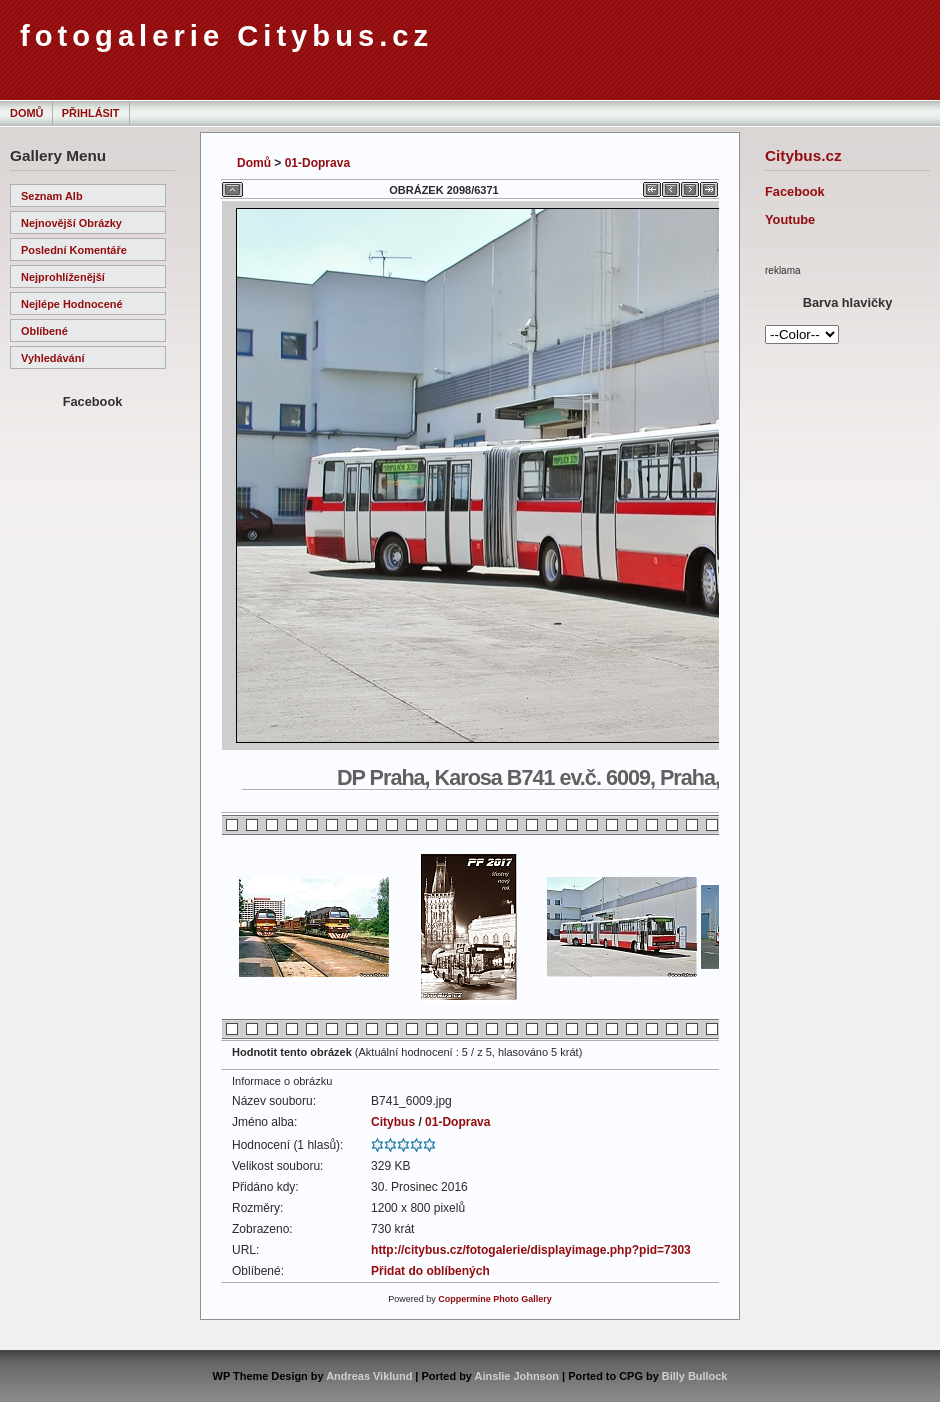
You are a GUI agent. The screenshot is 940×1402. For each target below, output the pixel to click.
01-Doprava (317, 163)
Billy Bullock (695, 1376)
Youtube (790, 219)
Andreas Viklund (369, 1376)
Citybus (393, 1122)
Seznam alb (52, 196)
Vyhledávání (52, 358)
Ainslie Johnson (517, 1376)
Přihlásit (91, 113)
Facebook (795, 191)
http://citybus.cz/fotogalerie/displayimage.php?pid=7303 (531, 1250)
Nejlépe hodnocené (72, 304)
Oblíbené (44, 331)
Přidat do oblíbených (430, 1271)
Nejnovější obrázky (71, 223)
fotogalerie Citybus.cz (226, 36)
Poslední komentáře (74, 250)
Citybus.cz (803, 155)
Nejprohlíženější (63, 277)
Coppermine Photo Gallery (495, 1299)
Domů (26, 113)
